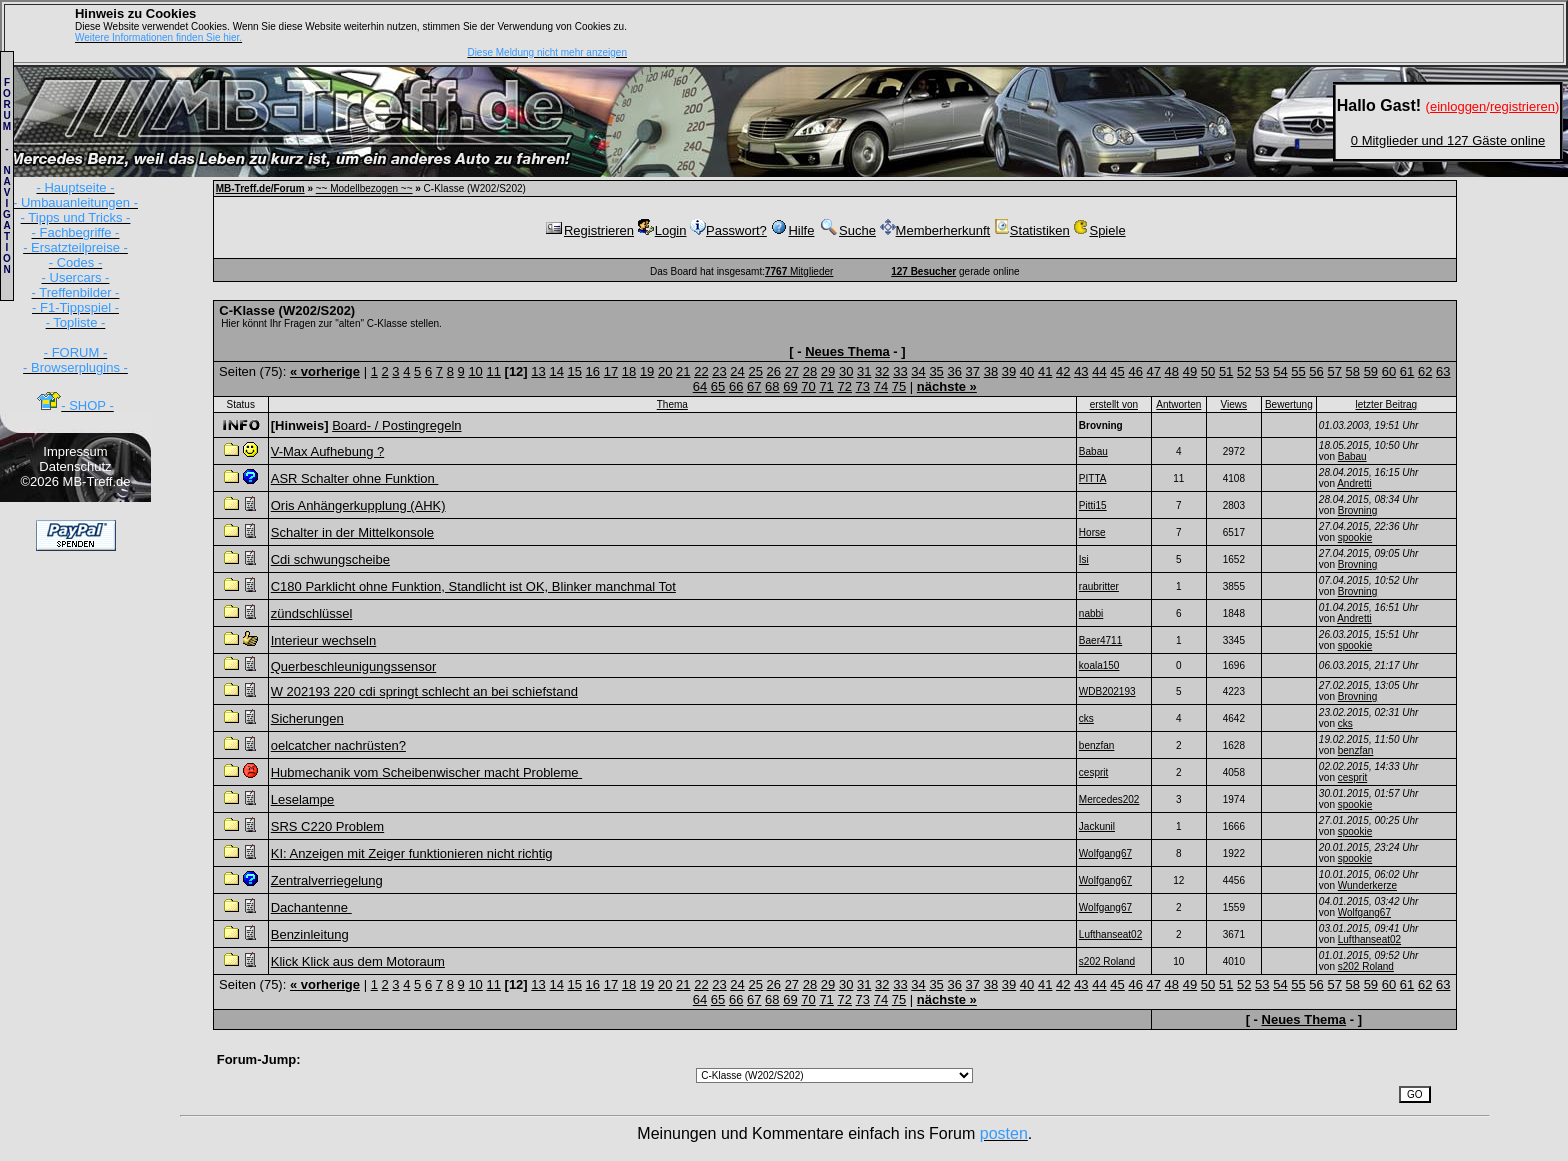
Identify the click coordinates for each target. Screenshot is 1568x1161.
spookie (1355, 537)
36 (954, 371)
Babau (1352, 456)
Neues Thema (847, 351)
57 (1334, 371)
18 (629, 371)
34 (918, 371)
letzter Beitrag (1386, 404)
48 (1172, 371)
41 (1045, 371)
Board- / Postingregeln (396, 425)
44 (1099, 371)
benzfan (1356, 750)
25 (755, 371)
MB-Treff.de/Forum (260, 188)
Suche (847, 230)
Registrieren (589, 230)
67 (754, 386)
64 (700, 386)
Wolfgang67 (1364, 912)
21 (683, 371)
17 (611, 371)
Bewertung (1289, 404)
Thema (672, 404)
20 (665, 371)
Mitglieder (799, 271)
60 (1389, 371)
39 (1009, 371)
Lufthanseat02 (1369, 939)
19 (647, 371)
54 (1280, 371)
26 (774, 371)
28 (810, 371)
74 (881, 386)
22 (701, 371)
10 (475, 371)
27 (792, 371)
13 (538, 371)
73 (863, 386)
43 (1081, 371)
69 (790, 386)
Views (1234, 404)
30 (846, 371)
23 (719, 371)
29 (828, 371)
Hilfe (792, 230)
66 (736, 386)
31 (864, 371)
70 (808, 386)
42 (1063, 371)
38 (991, 371)
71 (826, 386)
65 (718, 386)
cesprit (1352, 777)
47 (1154, 371)
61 (1407, 371)
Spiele (1099, 230)
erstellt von (1114, 404)
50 (1208, 371)
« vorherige (325, 371)
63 (1443, 371)
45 (1117, 371)
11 (493, 371)
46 (1135, 371)
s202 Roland (1366, 966)
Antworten (1178, 404)
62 (1425, 371)
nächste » (947, 386)
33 (900, 371)
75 (899, 386)
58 (1353, 371)
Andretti (1354, 483)
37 (973, 371)
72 (844, 386)
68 (772, 386)
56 (1316, 371)
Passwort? (728, 230)
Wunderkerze (1367, 885)
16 (593, 371)
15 (575, 371)
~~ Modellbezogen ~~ (364, 188)
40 (1027, 371)
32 (882, 371)
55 (1298, 371)
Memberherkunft (935, 230)
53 (1262, 371)
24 (737, 371)
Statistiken (1032, 230)
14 (556, 371)
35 (936, 371)
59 (1371, 371)
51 (1226, 371)
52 (1244, 371)
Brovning (1357, 510)
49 (1190, 371)
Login (662, 230)
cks (1345, 723)
